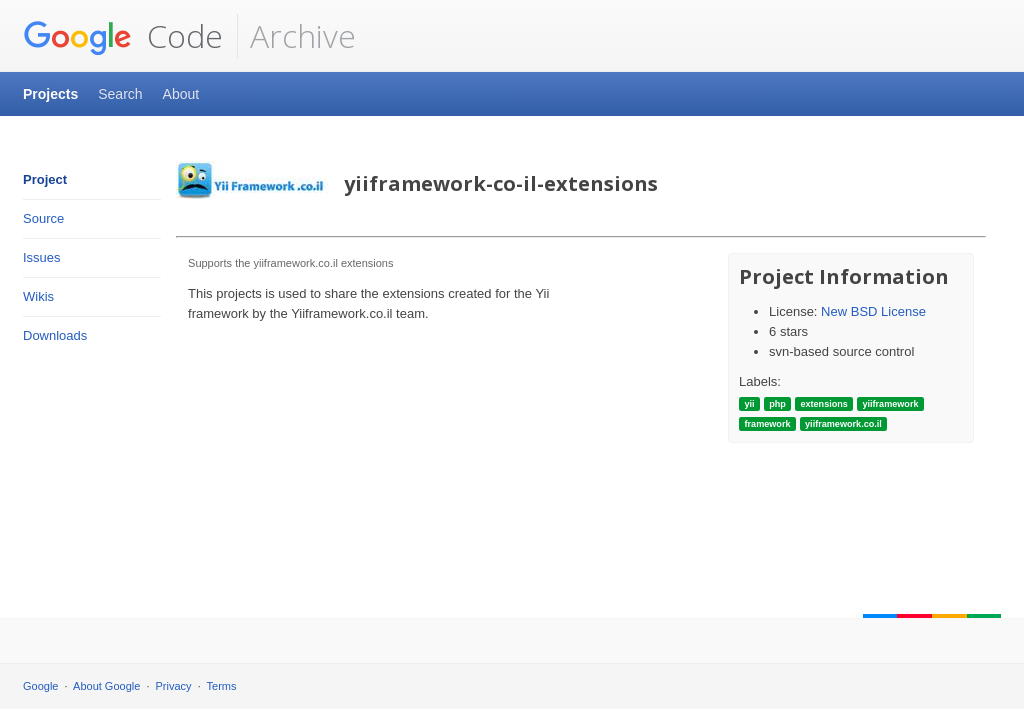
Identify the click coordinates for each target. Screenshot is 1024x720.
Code (123, 36)
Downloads (55, 335)
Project (45, 179)
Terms (222, 686)
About (181, 94)
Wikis (38, 296)
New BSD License (873, 311)
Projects (50, 94)
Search (120, 94)
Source (43, 218)
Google (40, 686)
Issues (42, 257)
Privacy (174, 686)
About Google (106, 686)
